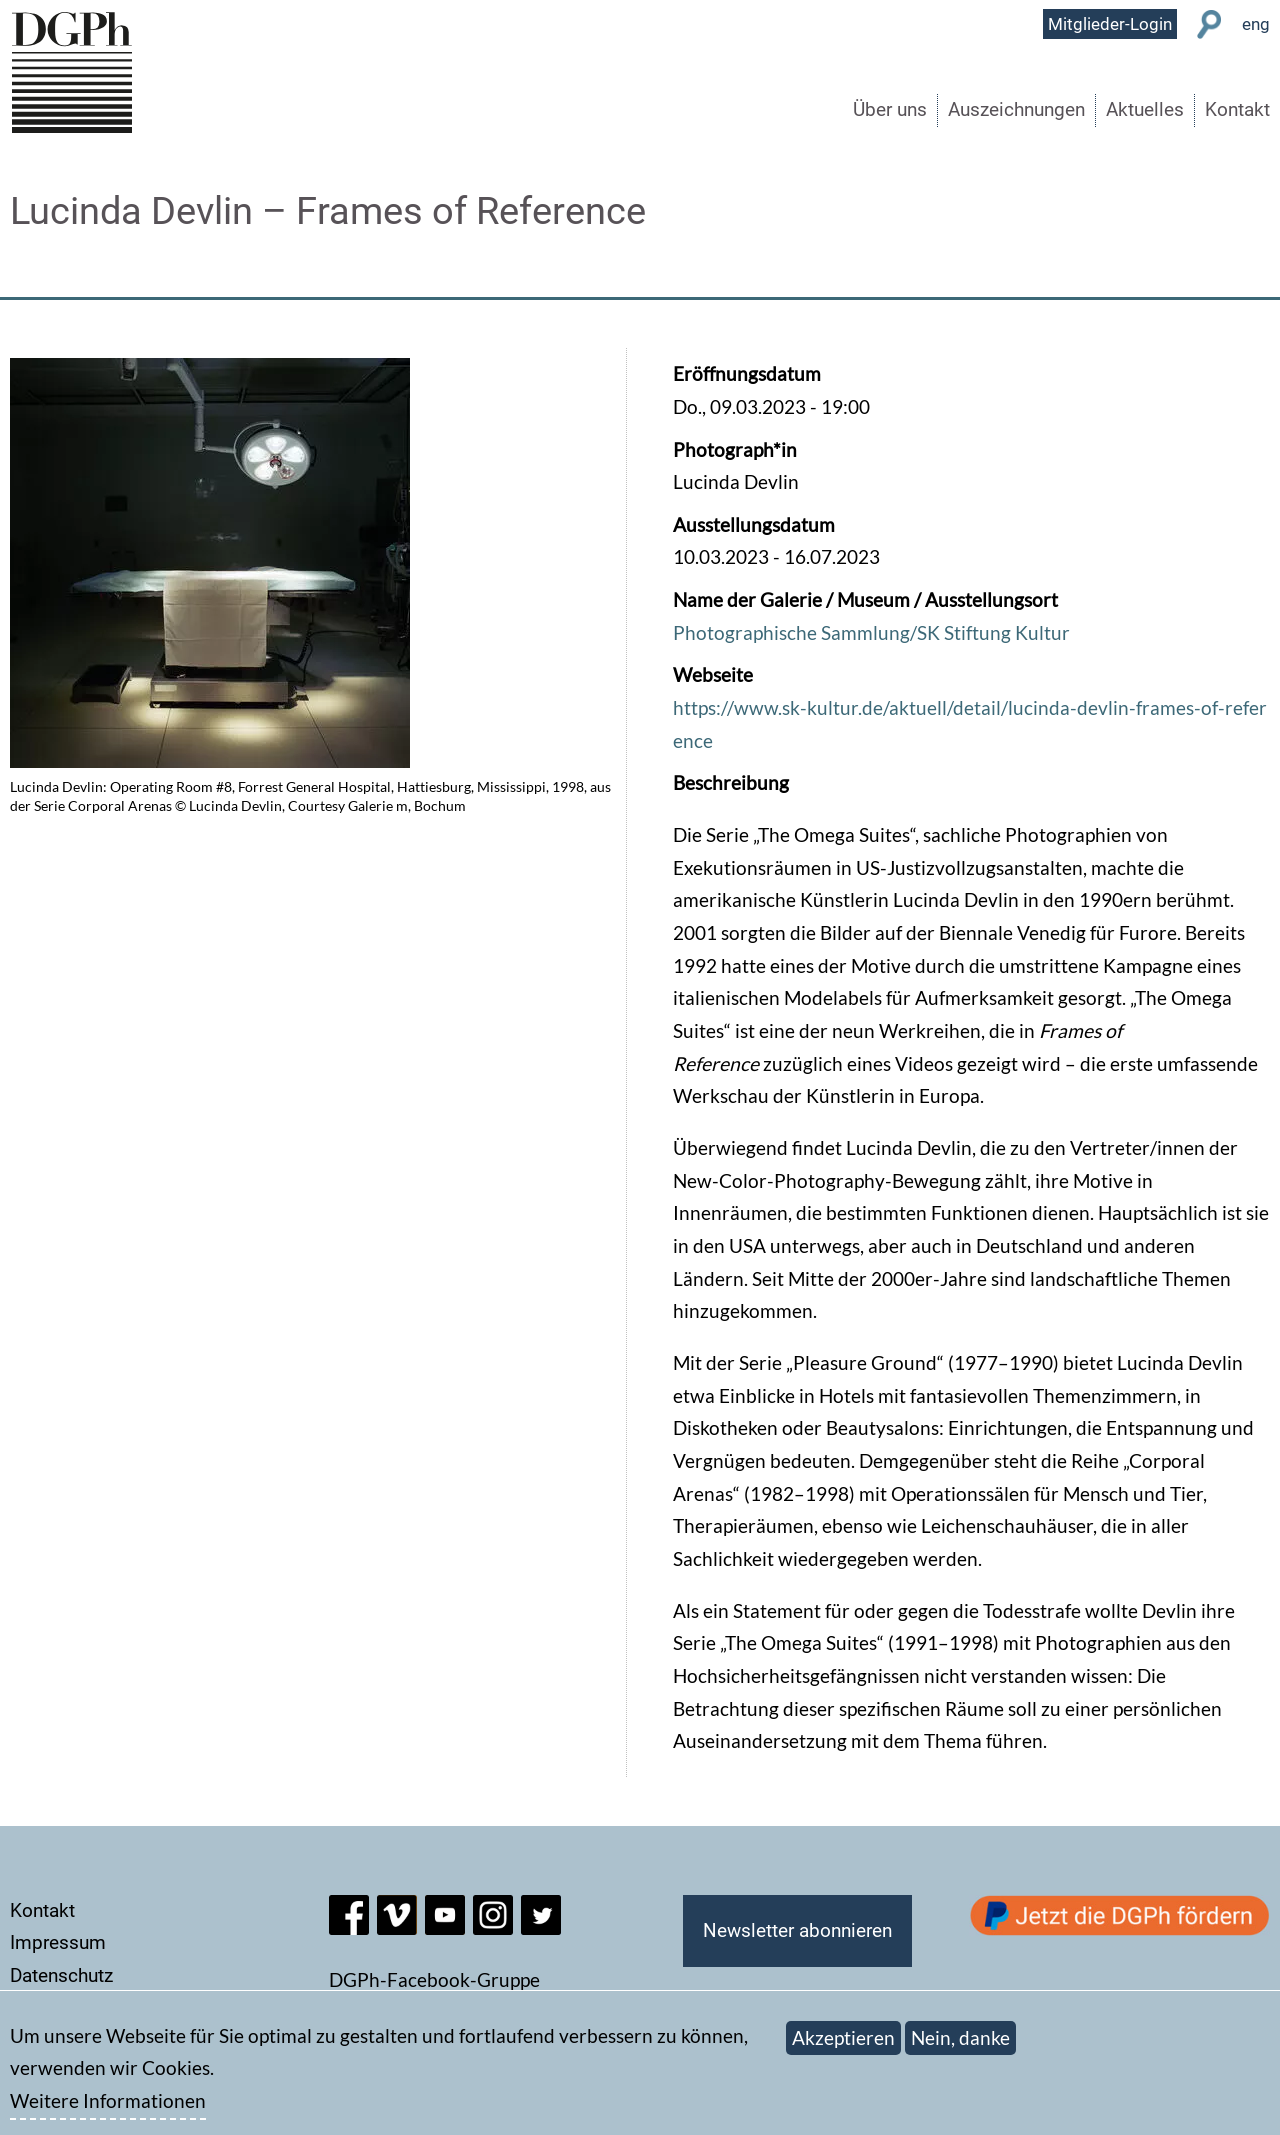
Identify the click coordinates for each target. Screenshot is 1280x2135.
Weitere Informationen (108, 2112)
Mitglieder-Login (1110, 24)
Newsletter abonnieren (797, 1930)
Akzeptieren (843, 2048)
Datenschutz (61, 1975)
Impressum (58, 1942)
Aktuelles (1145, 109)
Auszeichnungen (1016, 109)
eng (1256, 24)
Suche (1209, 24)
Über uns (890, 109)
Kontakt (1237, 109)
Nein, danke (960, 2048)
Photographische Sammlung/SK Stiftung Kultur (871, 632)
